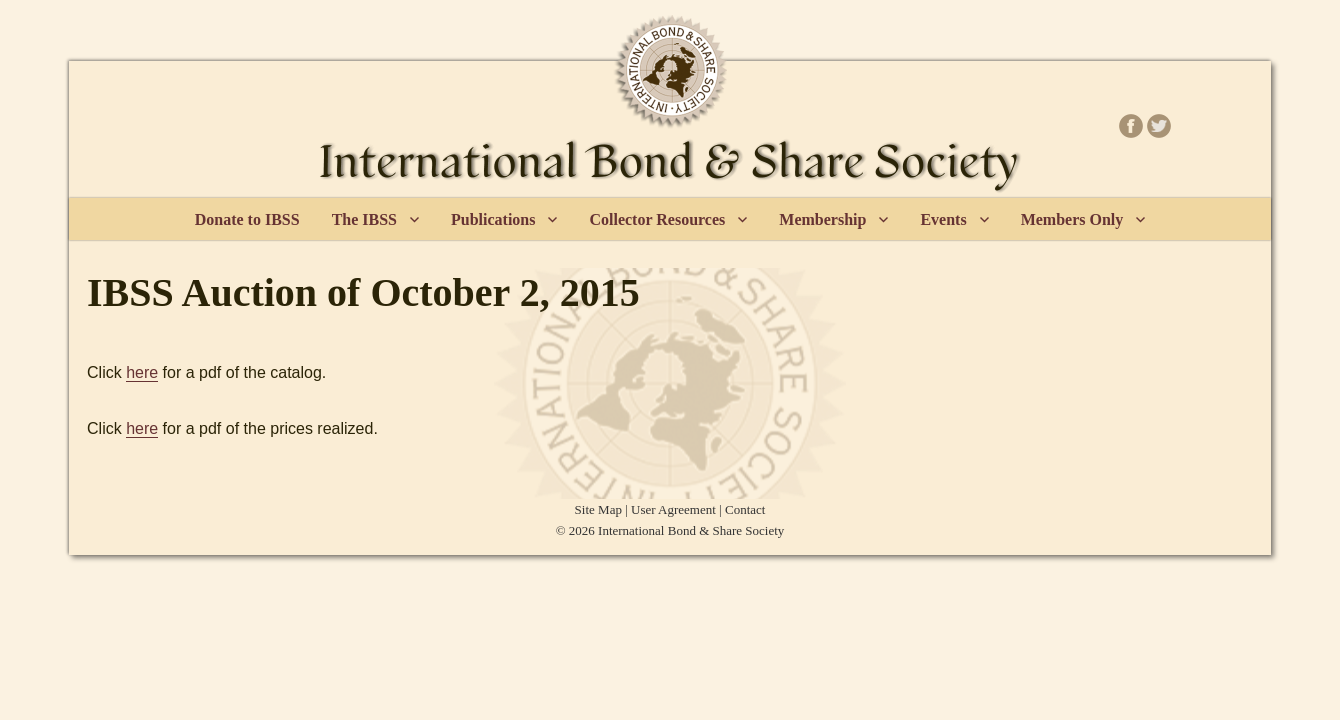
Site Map (598, 509)
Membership (822, 219)
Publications (493, 219)
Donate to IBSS (247, 219)
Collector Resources (657, 219)
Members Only (1072, 219)
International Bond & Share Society (691, 530)
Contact (745, 509)
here (142, 372)
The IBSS (364, 219)
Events (943, 219)
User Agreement (673, 509)
